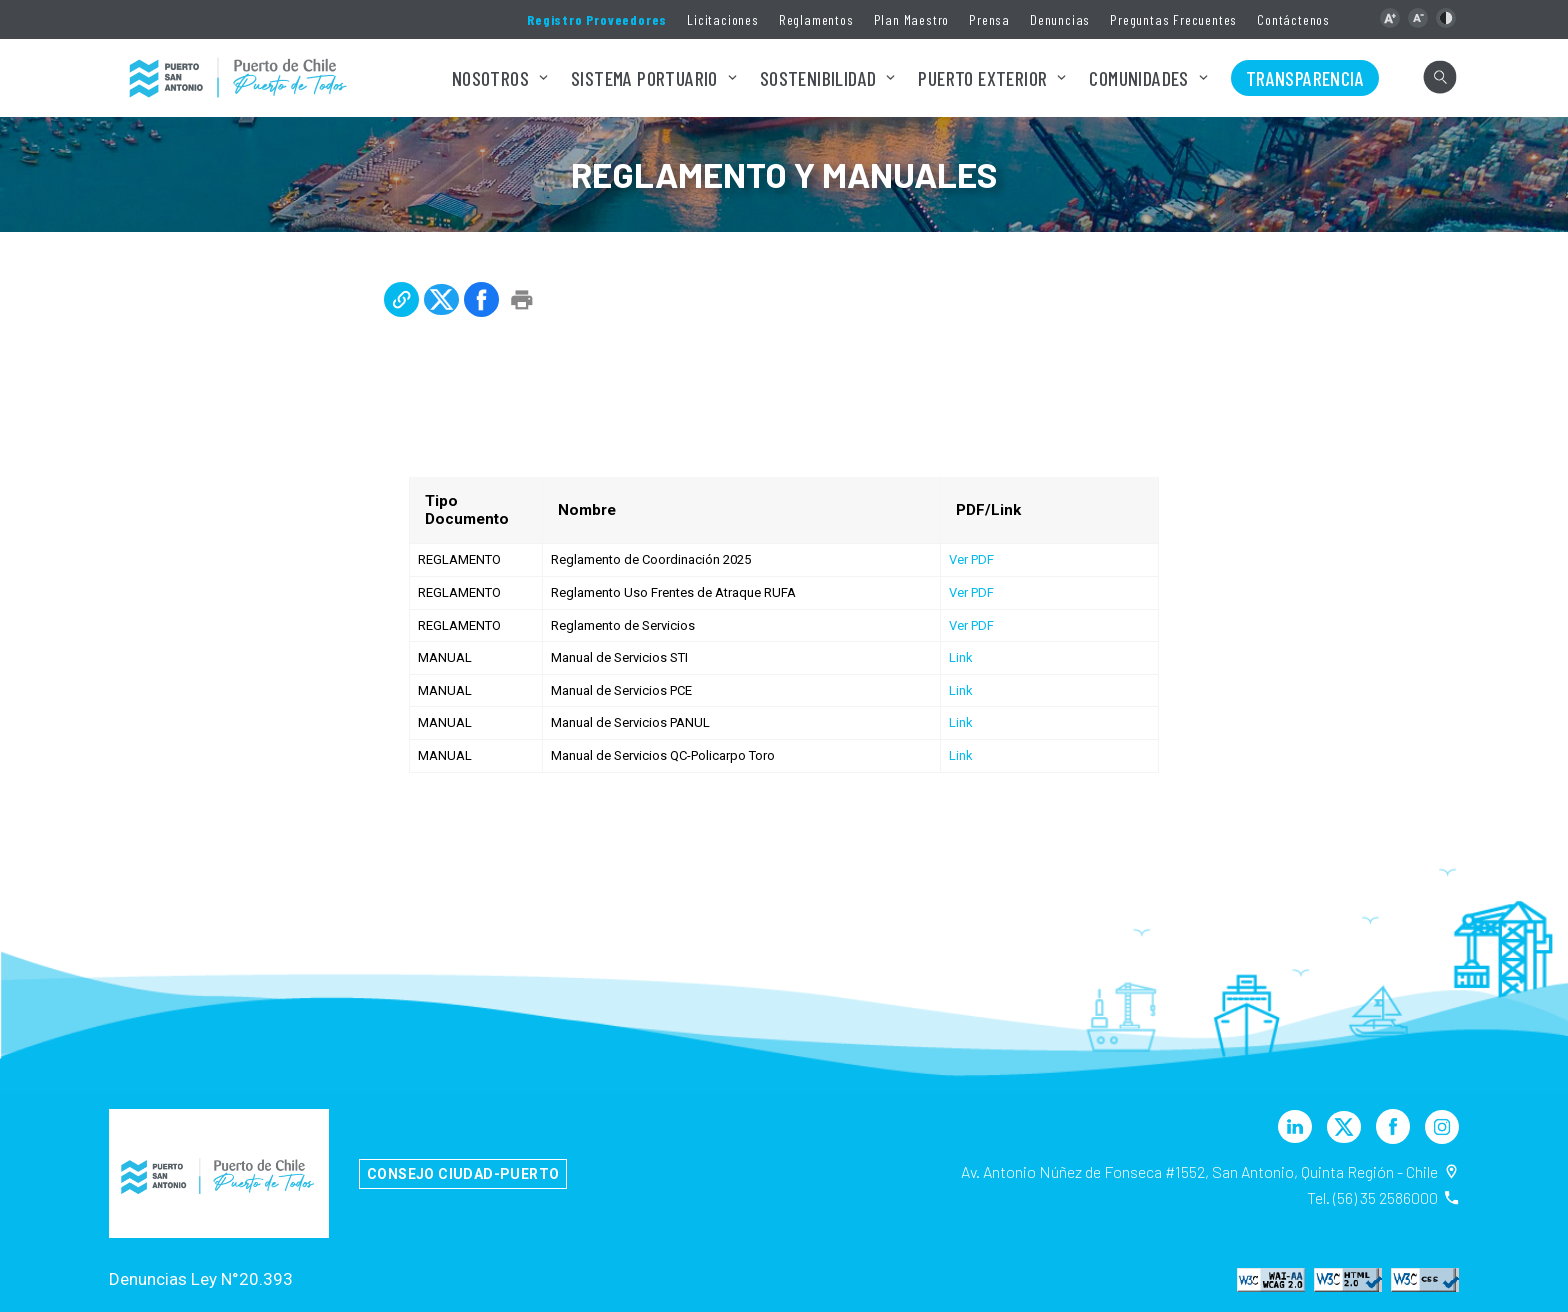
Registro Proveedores (597, 19)
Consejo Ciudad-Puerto (463, 1174)
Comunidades (1138, 78)
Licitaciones (723, 19)
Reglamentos (816, 19)
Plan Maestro (912, 19)
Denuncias (1060, 19)
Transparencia (1305, 78)
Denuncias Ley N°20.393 (201, 1279)
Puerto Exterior (982, 78)
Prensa (989, 19)
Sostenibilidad (818, 78)
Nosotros (490, 78)
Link (961, 657)
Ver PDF (971, 559)
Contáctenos (1293, 19)
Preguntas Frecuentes (1173, 19)
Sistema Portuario (644, 78)
